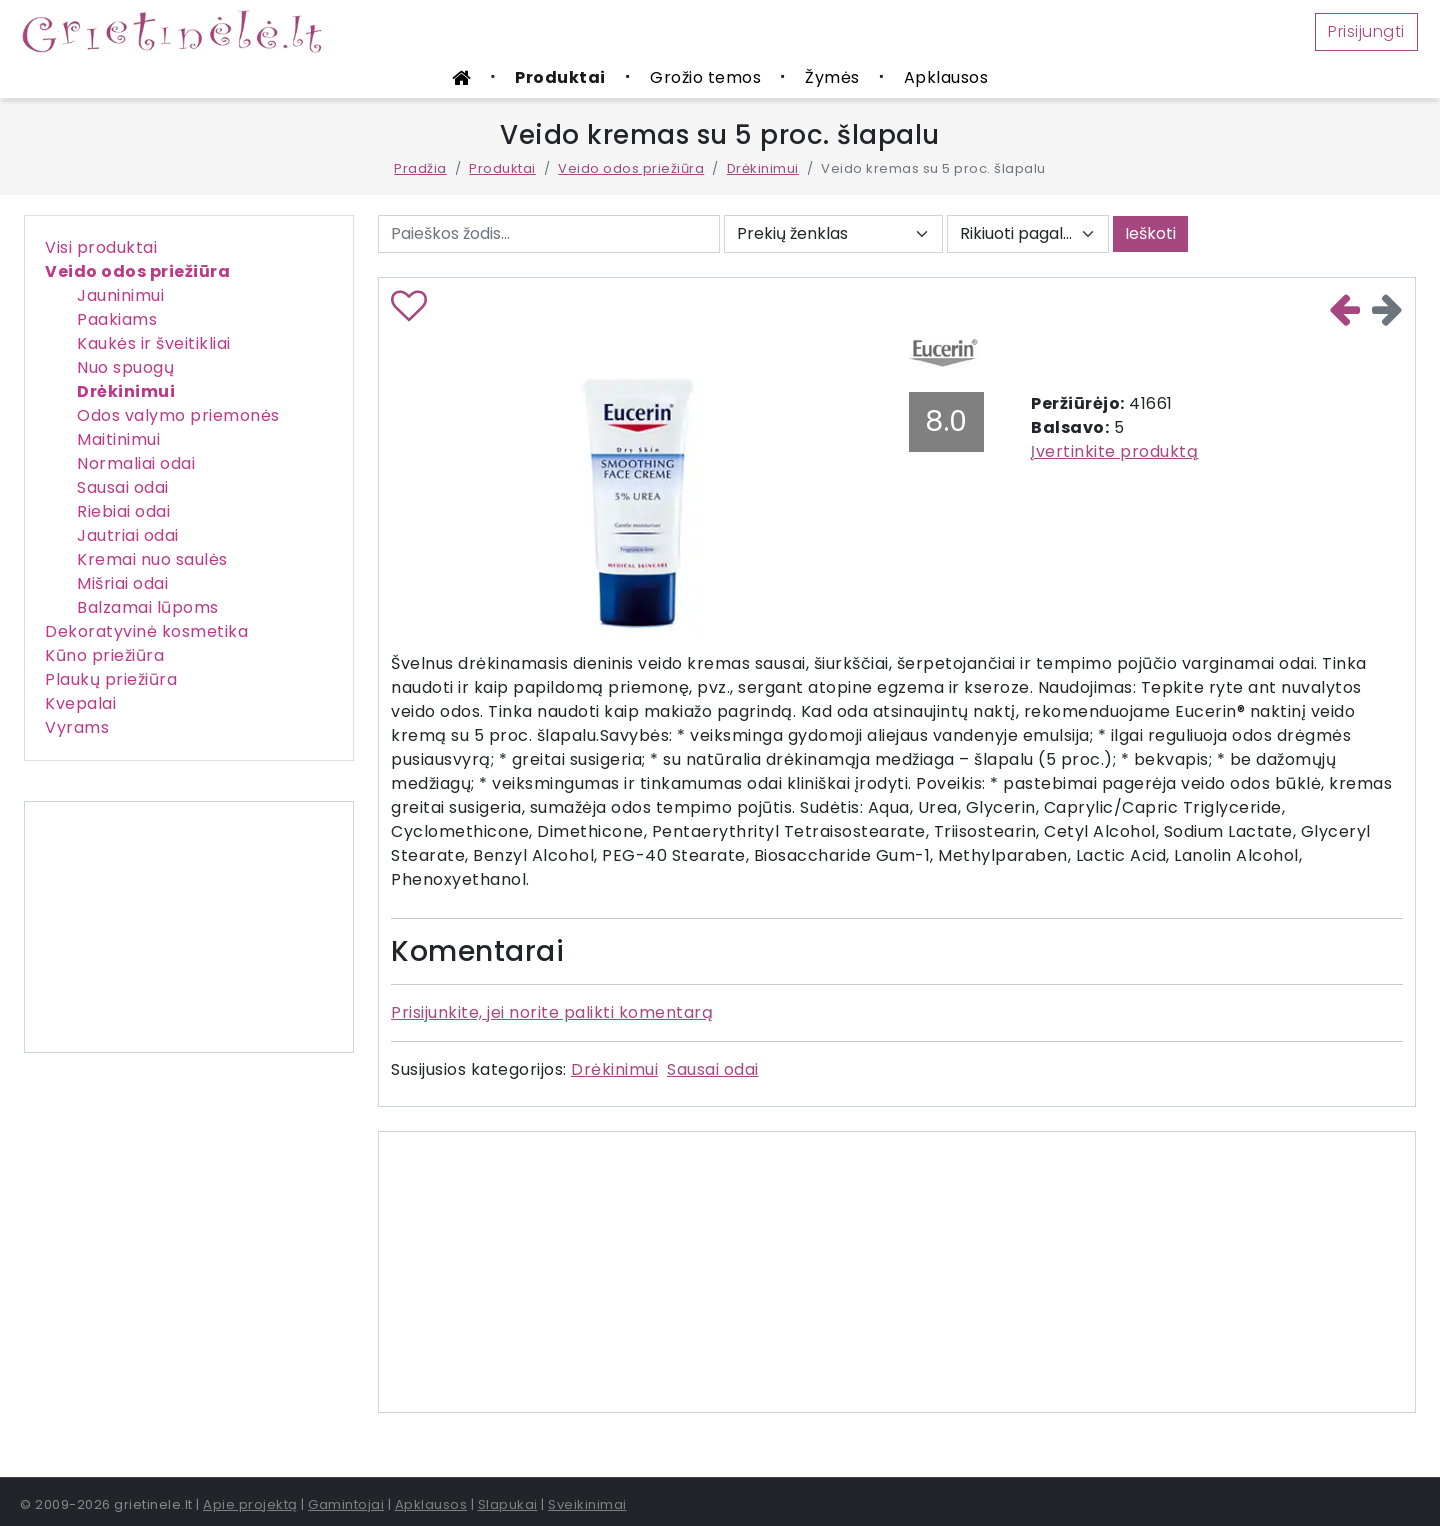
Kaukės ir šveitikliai (154, 343)
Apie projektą (250, 1504)
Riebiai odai (123, 511)
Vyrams (77, 727)
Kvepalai (80, 703)
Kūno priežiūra (104, 655)
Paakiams (117, 319)
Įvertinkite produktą (1114, 451)
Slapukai (508, 1504)
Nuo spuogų (125, 367)
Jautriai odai (128, 535)
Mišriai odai (122, 583)
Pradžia (420, 168)
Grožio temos (705, 77)
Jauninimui (120, 295)
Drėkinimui (763, 168)
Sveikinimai (587, 1504)
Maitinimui (118, 439)
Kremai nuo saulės (152, 559)
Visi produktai (101, 247)
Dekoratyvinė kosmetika (146, 631)
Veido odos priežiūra (631, 168)
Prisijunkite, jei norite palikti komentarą (552, 1012)
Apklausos (946, 77)
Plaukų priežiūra (111, 679)
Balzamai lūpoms (148, 607)
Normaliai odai (136, 463)
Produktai (560, 77)
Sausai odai (123, 487)
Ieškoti (1150, 233)
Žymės (832, 77)
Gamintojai (346, 1504)
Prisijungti (1366, 31)
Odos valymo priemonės (178, 415)
